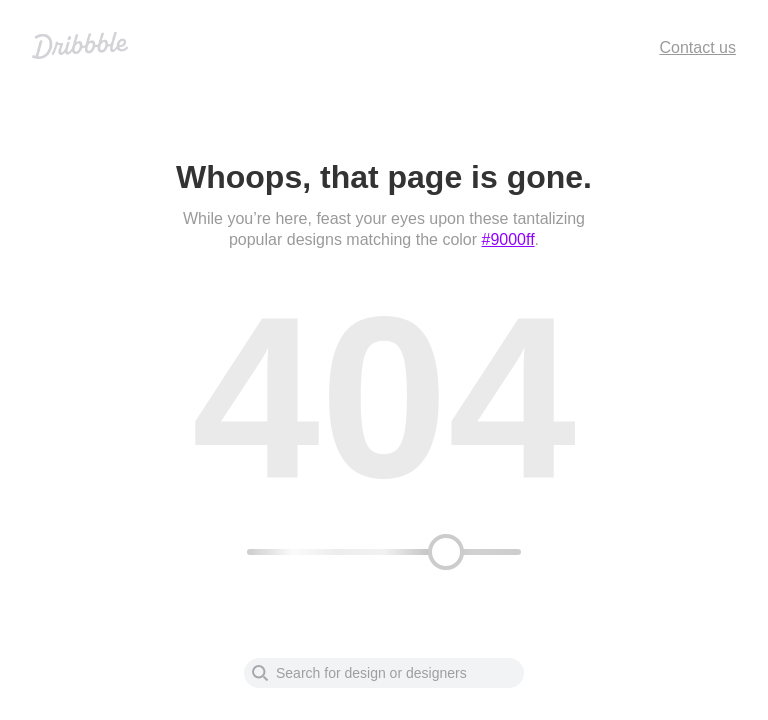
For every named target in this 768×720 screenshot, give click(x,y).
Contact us (698, 47)
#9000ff (508, 239)
